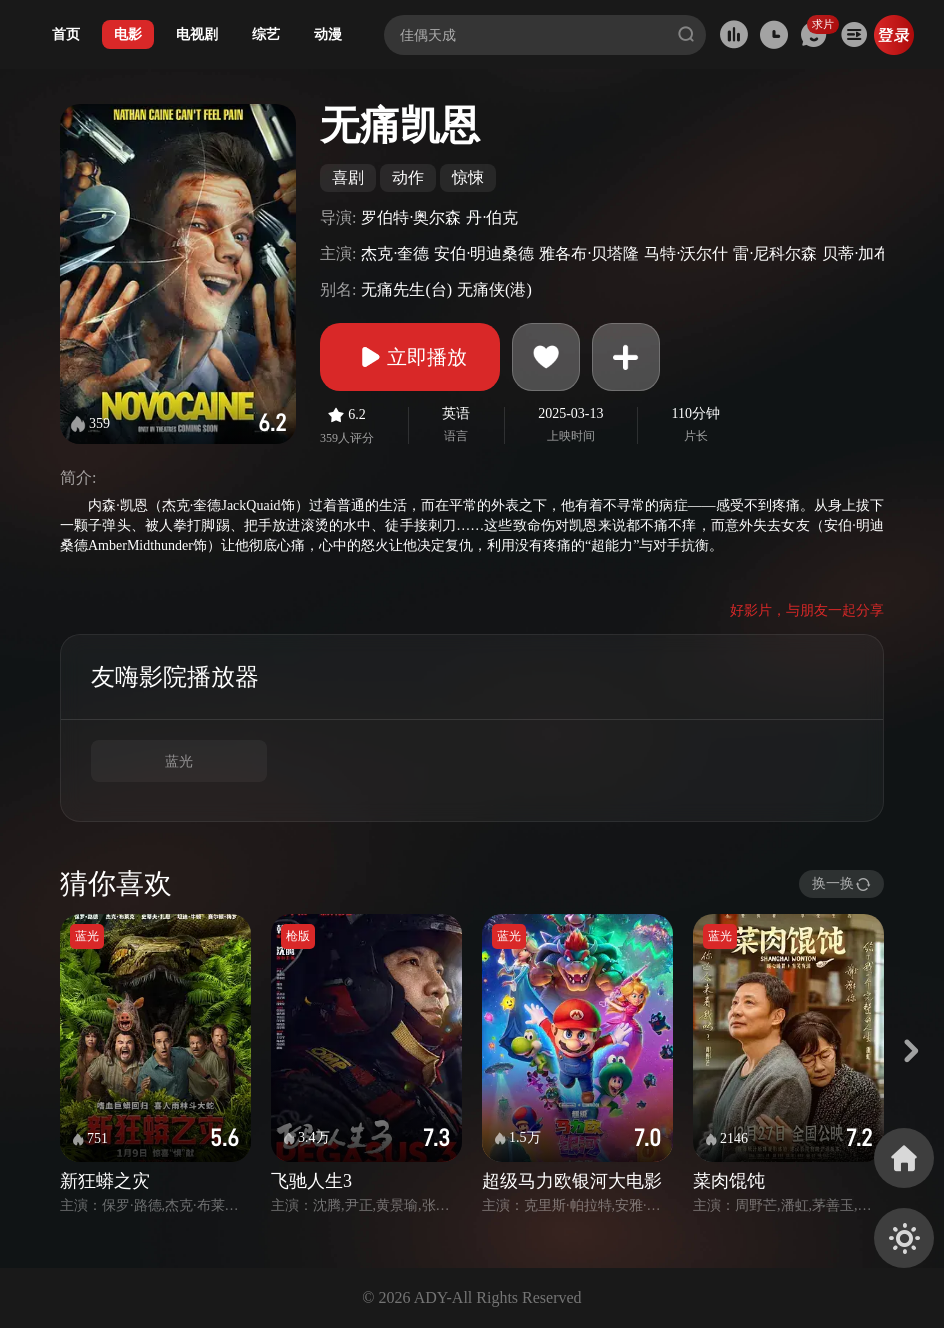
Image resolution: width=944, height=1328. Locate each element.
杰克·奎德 (395, 253)
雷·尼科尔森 (775, 253)
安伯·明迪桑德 (484, 253)
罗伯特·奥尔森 (411, 217)
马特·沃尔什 (686, 253)
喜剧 (348, 177)
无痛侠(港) (494, 289)
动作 (408, 177)
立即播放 (410, 357)
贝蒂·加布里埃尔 (880, 253)
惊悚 (468, 177)
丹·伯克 (492, 217)
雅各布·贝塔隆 (589, 253)
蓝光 (179, 761)
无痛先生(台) (406, 289)
